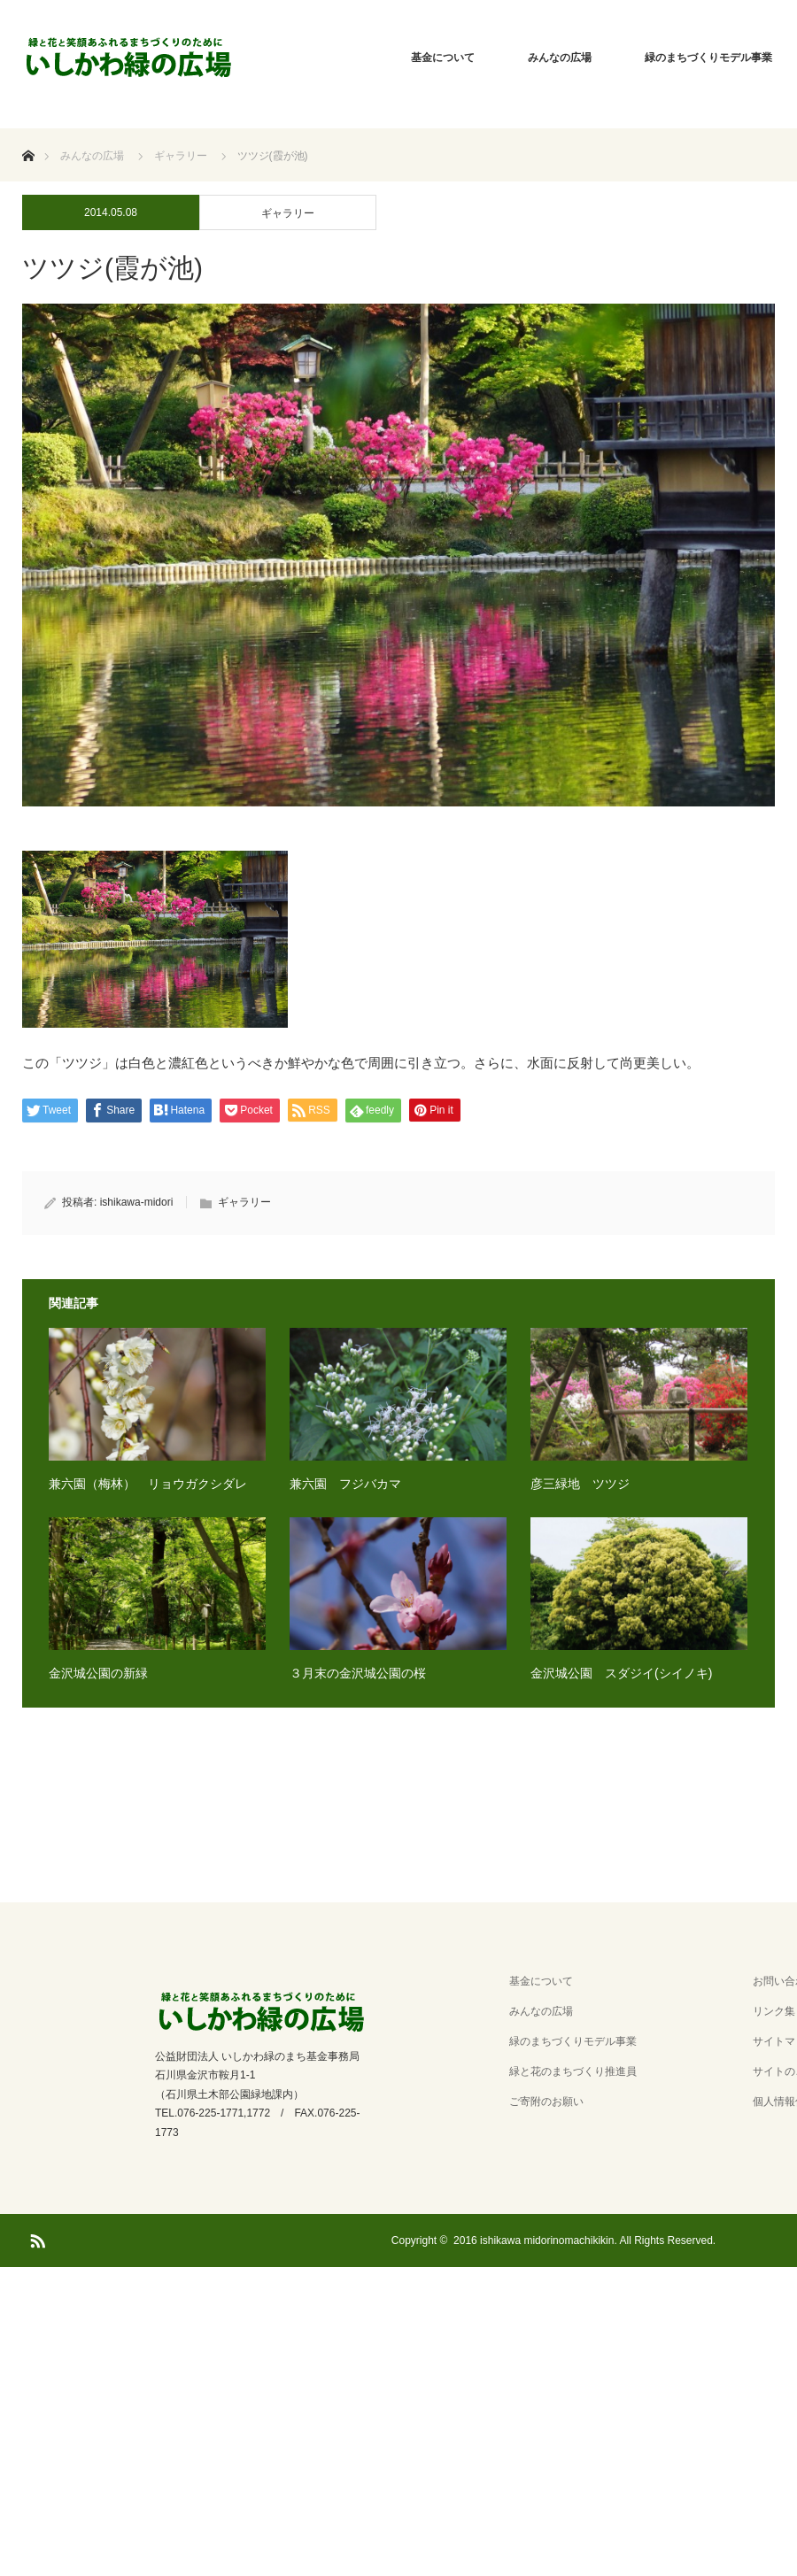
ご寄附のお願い (546, 2101)
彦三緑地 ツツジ (580, 1484)
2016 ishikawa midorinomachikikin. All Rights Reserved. (584, 2240)
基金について (443, 57)
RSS (35, 2238)
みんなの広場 (560, 57)
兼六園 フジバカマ (345, 1484)
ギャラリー (287, 213)
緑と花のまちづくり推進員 (573, 2071)
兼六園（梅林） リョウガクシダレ (148, 1484)
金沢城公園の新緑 (98, 1673)
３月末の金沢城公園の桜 (358, 1673)
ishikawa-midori (137, 1202)
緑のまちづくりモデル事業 (573, 2041)
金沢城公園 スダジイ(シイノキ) (621, 1673)
